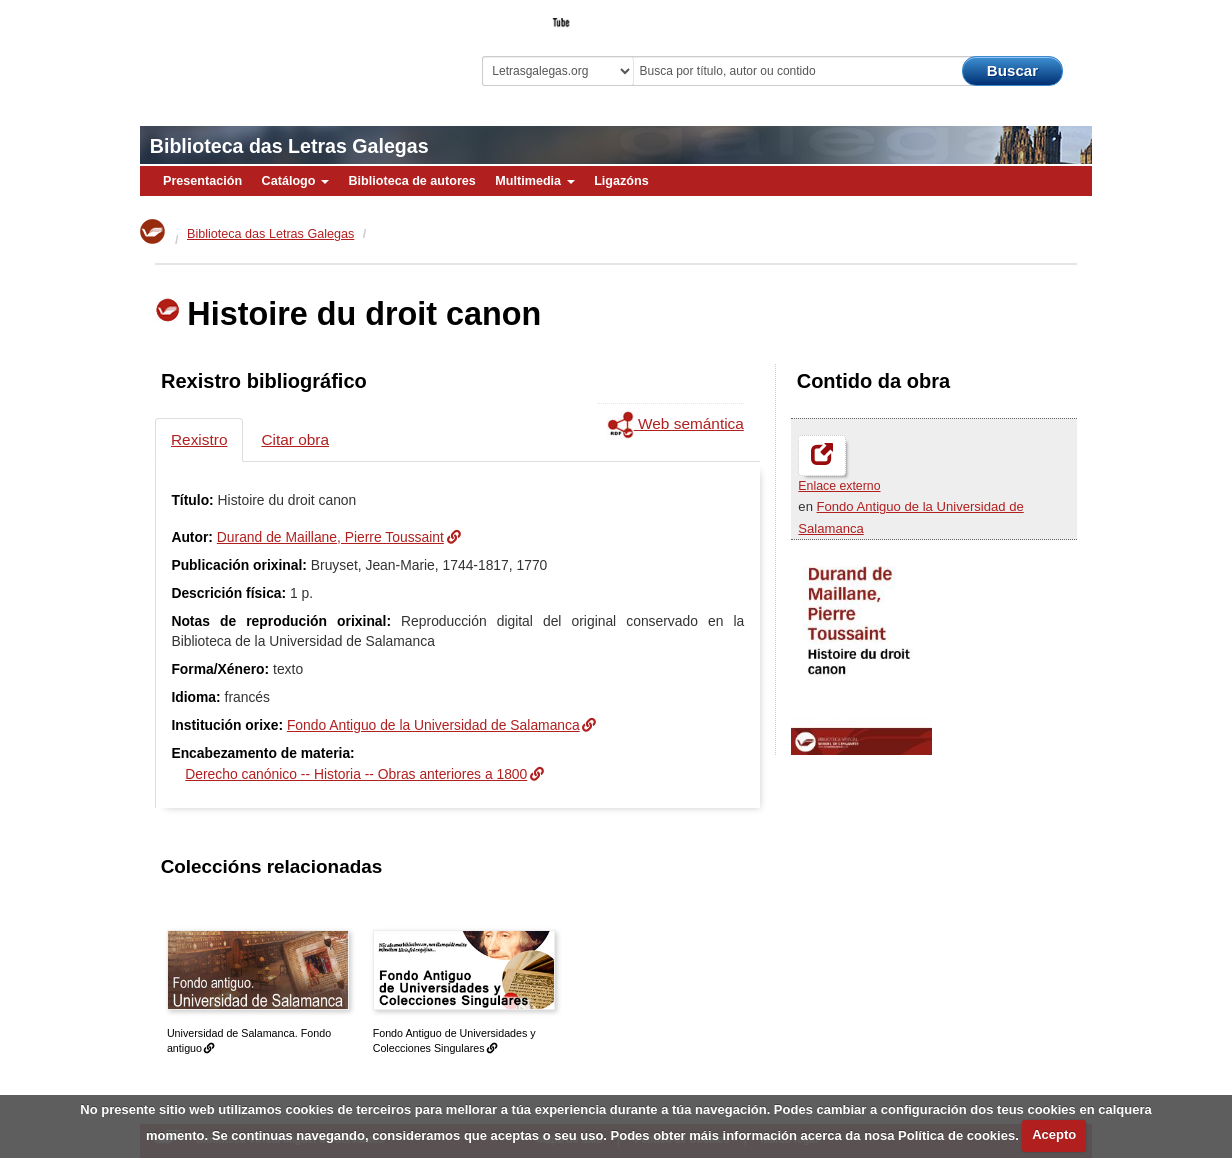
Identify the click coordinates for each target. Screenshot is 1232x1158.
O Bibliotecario (1000, 16)
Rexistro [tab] (199, 439)
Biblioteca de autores (411, 181)
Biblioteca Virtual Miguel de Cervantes (281, 50)
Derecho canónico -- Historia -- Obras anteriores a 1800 (356, 774)
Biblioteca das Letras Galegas (289, 146)
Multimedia (534, 181)
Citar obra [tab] (295, 439)
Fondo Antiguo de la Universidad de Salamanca (433, 725)
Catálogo (295, 181)
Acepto (1054, 1134)
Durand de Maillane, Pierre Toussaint (330, 537)
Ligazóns (621, 181)
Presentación (202, 181)
